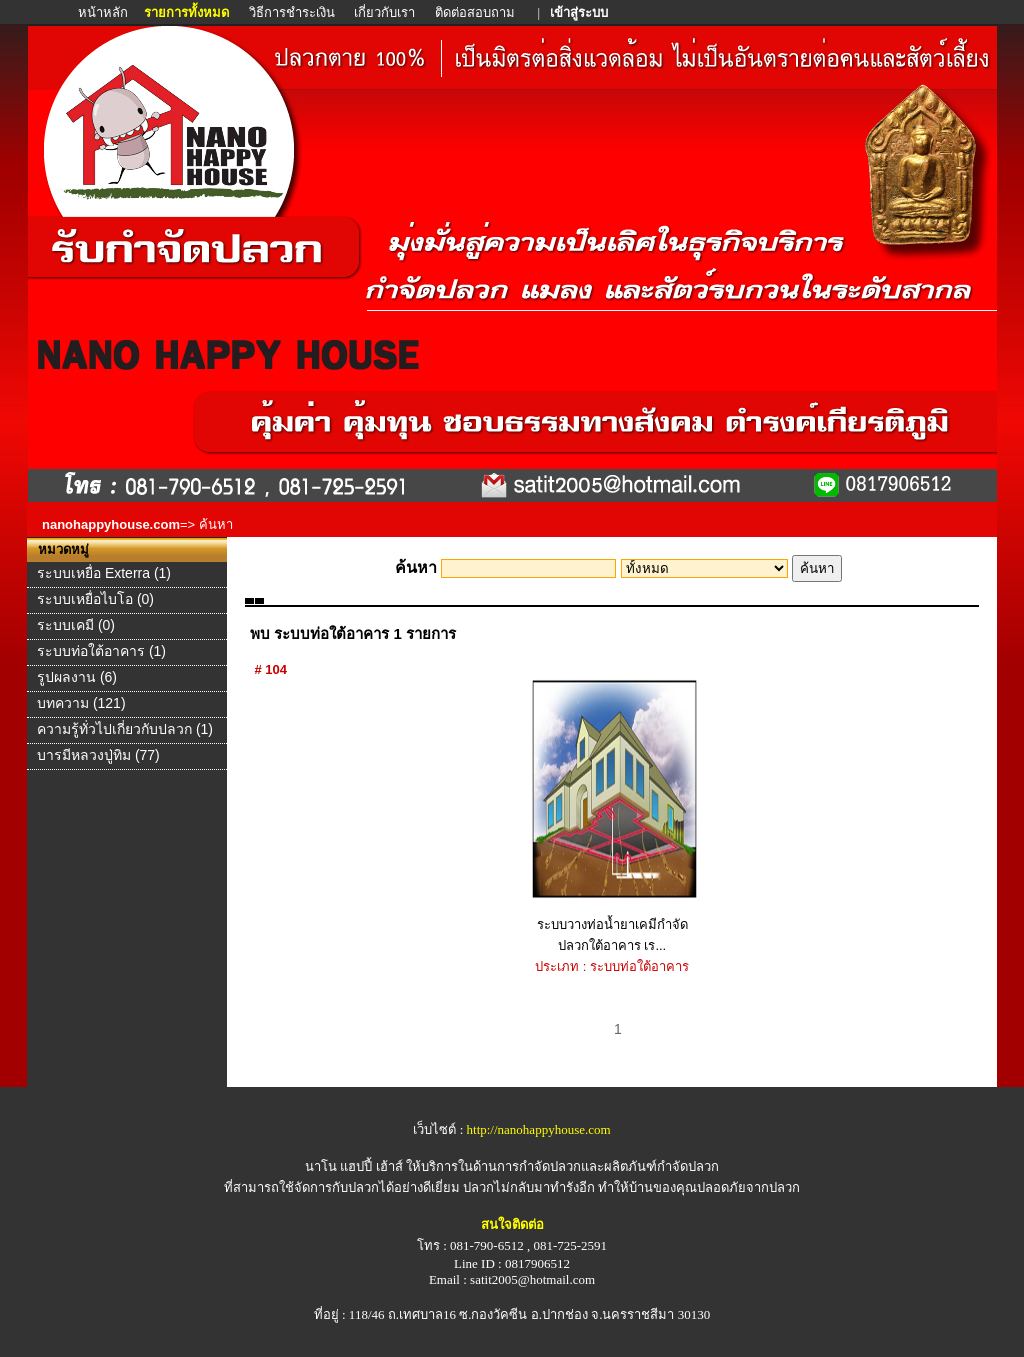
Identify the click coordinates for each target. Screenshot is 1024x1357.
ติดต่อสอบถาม (476, 12)
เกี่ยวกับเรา (384, 12)
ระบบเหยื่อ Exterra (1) (104, 573)
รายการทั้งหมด (186, 12)
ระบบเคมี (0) (76, 625)
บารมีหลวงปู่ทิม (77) (98, 755)
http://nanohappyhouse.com (539, 1129)
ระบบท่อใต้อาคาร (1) (101, 651)
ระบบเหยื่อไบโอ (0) (95, 599)
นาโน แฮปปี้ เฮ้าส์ (354, 1166)
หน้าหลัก (104, 12)
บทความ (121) (81, 703)
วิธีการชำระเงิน (293, 12)
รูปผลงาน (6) (77, 677)
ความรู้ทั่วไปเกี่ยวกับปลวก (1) (125, 729)
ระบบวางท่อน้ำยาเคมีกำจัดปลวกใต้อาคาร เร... (612, 816)
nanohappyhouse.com (111, 524)
